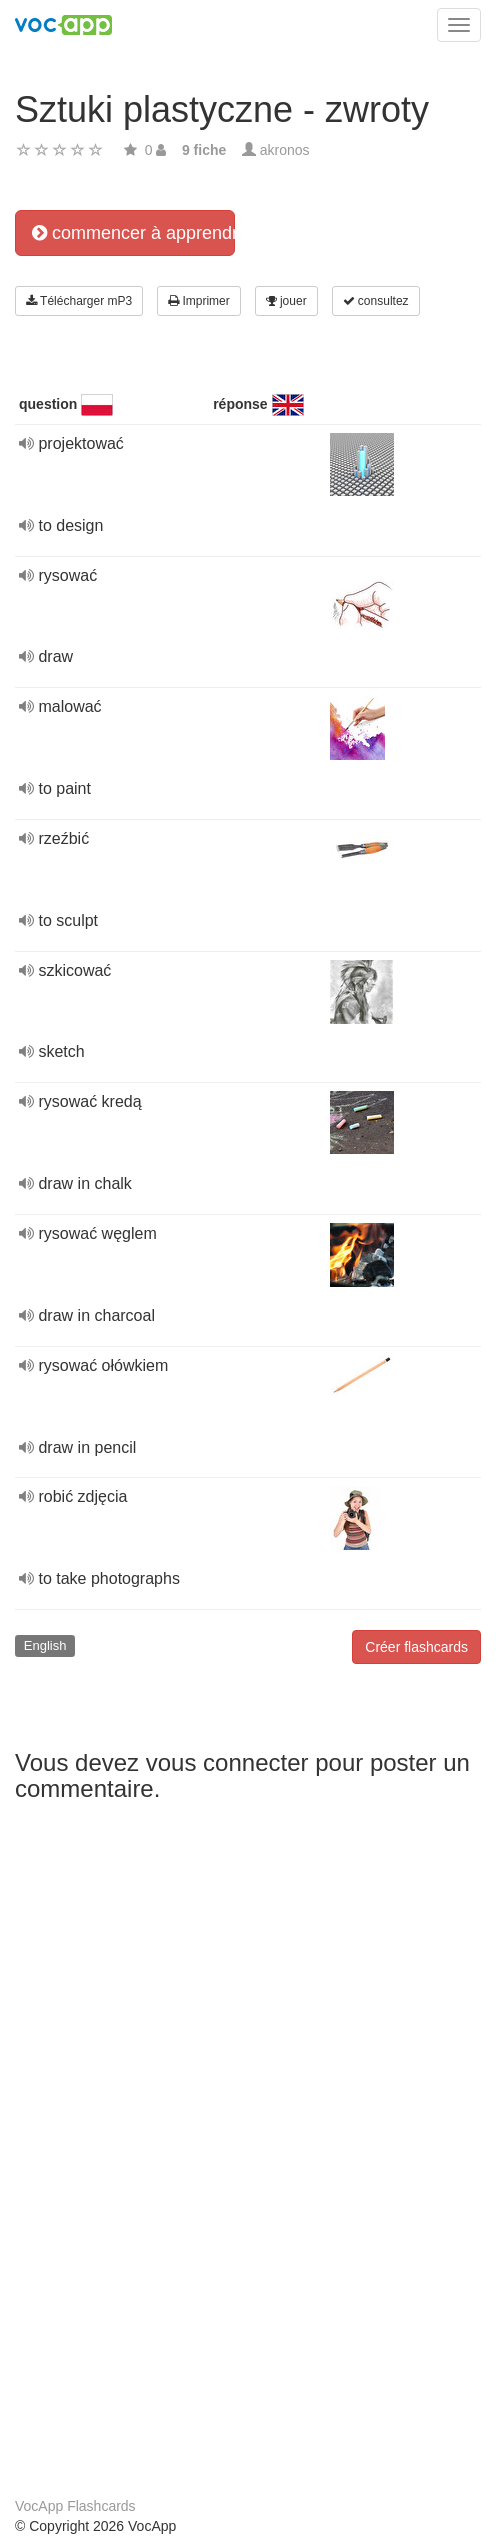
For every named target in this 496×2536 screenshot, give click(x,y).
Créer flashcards (416, 1647)
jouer (286, 301)
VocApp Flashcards (75, 2506)
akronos (285, 150)
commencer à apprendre (133, 233)
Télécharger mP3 (79, 301)
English (45, 1645)
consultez (376, 301)
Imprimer (199, 301)
